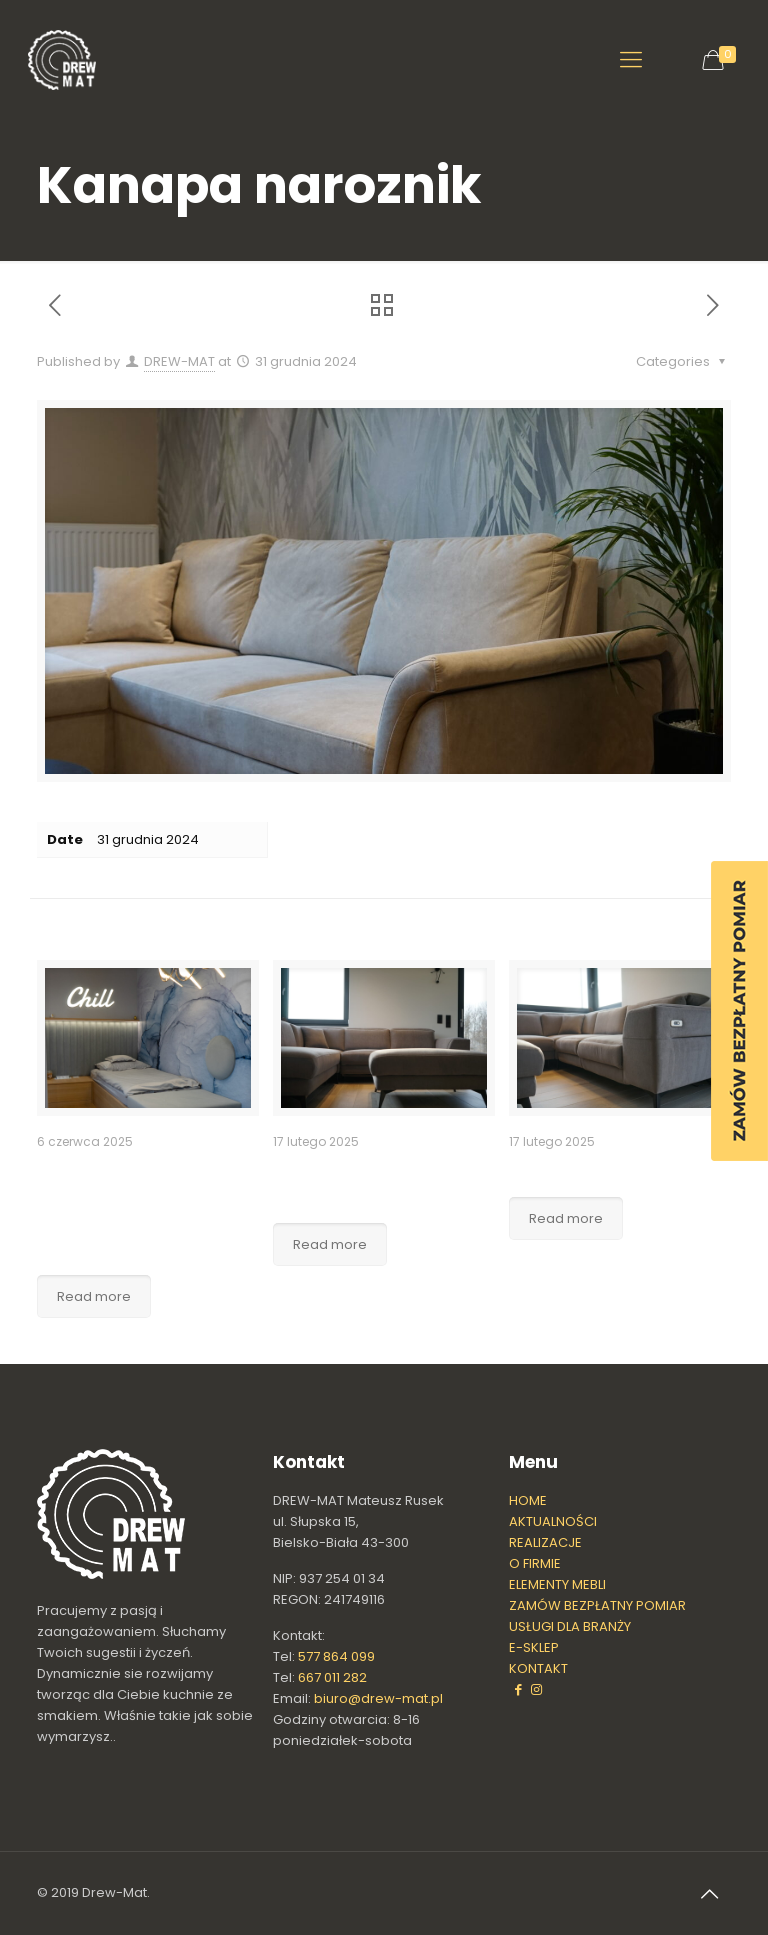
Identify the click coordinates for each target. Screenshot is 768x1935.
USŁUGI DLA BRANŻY (570, 1626)
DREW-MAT (179, 361)
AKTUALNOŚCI (553, 1521)
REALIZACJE (545, 1542)
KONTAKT (538, 1668)
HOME (528, 1500)
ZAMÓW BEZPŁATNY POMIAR (597, 1605)
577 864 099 (336, 1656)
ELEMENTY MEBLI (557, 1584)
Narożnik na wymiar (597, 1169)
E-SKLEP (534, 1647)
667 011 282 (332, 1677)
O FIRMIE (535, 1563)
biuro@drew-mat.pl (378, 1698)
